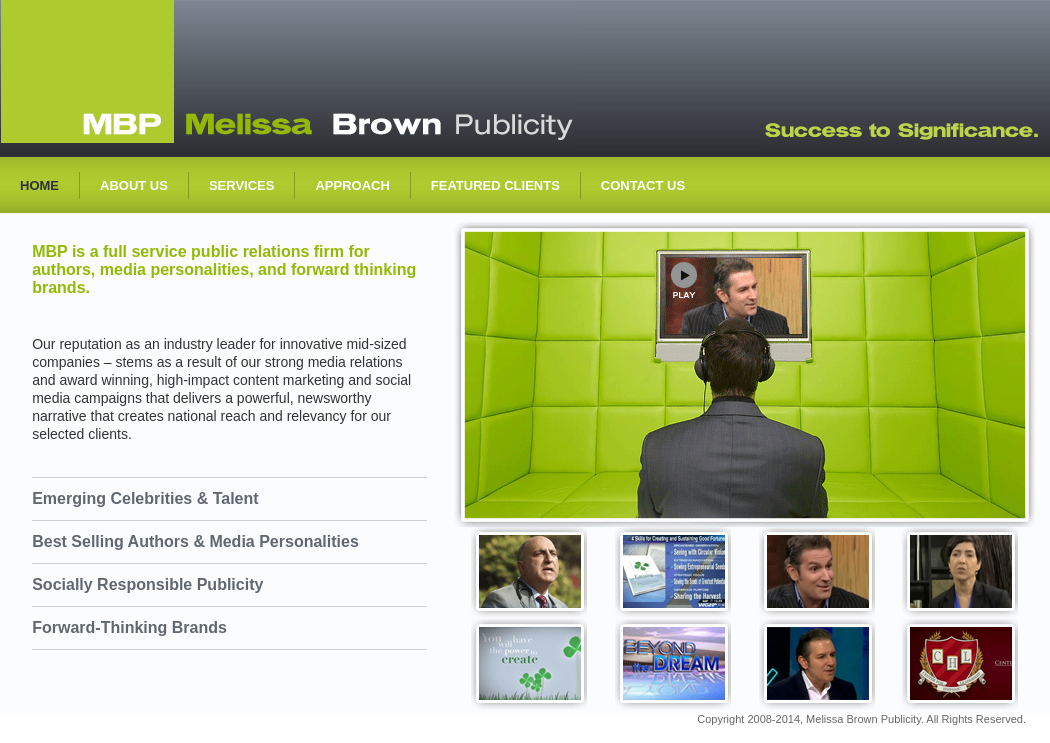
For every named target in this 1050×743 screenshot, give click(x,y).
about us (134, 185)
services (242, 185)
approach (352, 185)
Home (39, 185)
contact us (643, 185)
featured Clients (495, 185)
